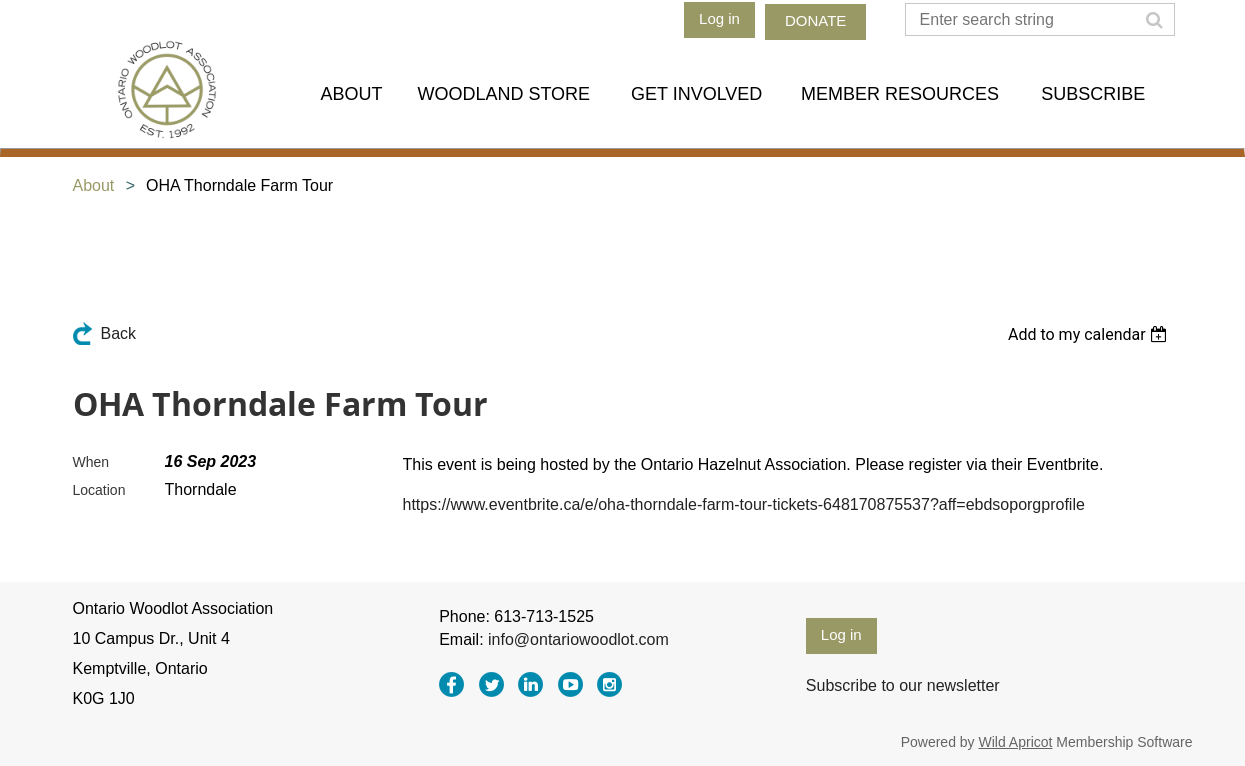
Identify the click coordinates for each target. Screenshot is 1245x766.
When (91, 462)
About (94, 185)
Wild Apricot (1016, 742)
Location (99, 490)
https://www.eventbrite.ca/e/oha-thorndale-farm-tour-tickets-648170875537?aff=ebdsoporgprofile (744, 504)
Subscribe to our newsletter (903, 685)
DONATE (815, 20)
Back (119, 333)
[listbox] (1090, 334)
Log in (719, 18)
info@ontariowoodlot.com (578, 639)
